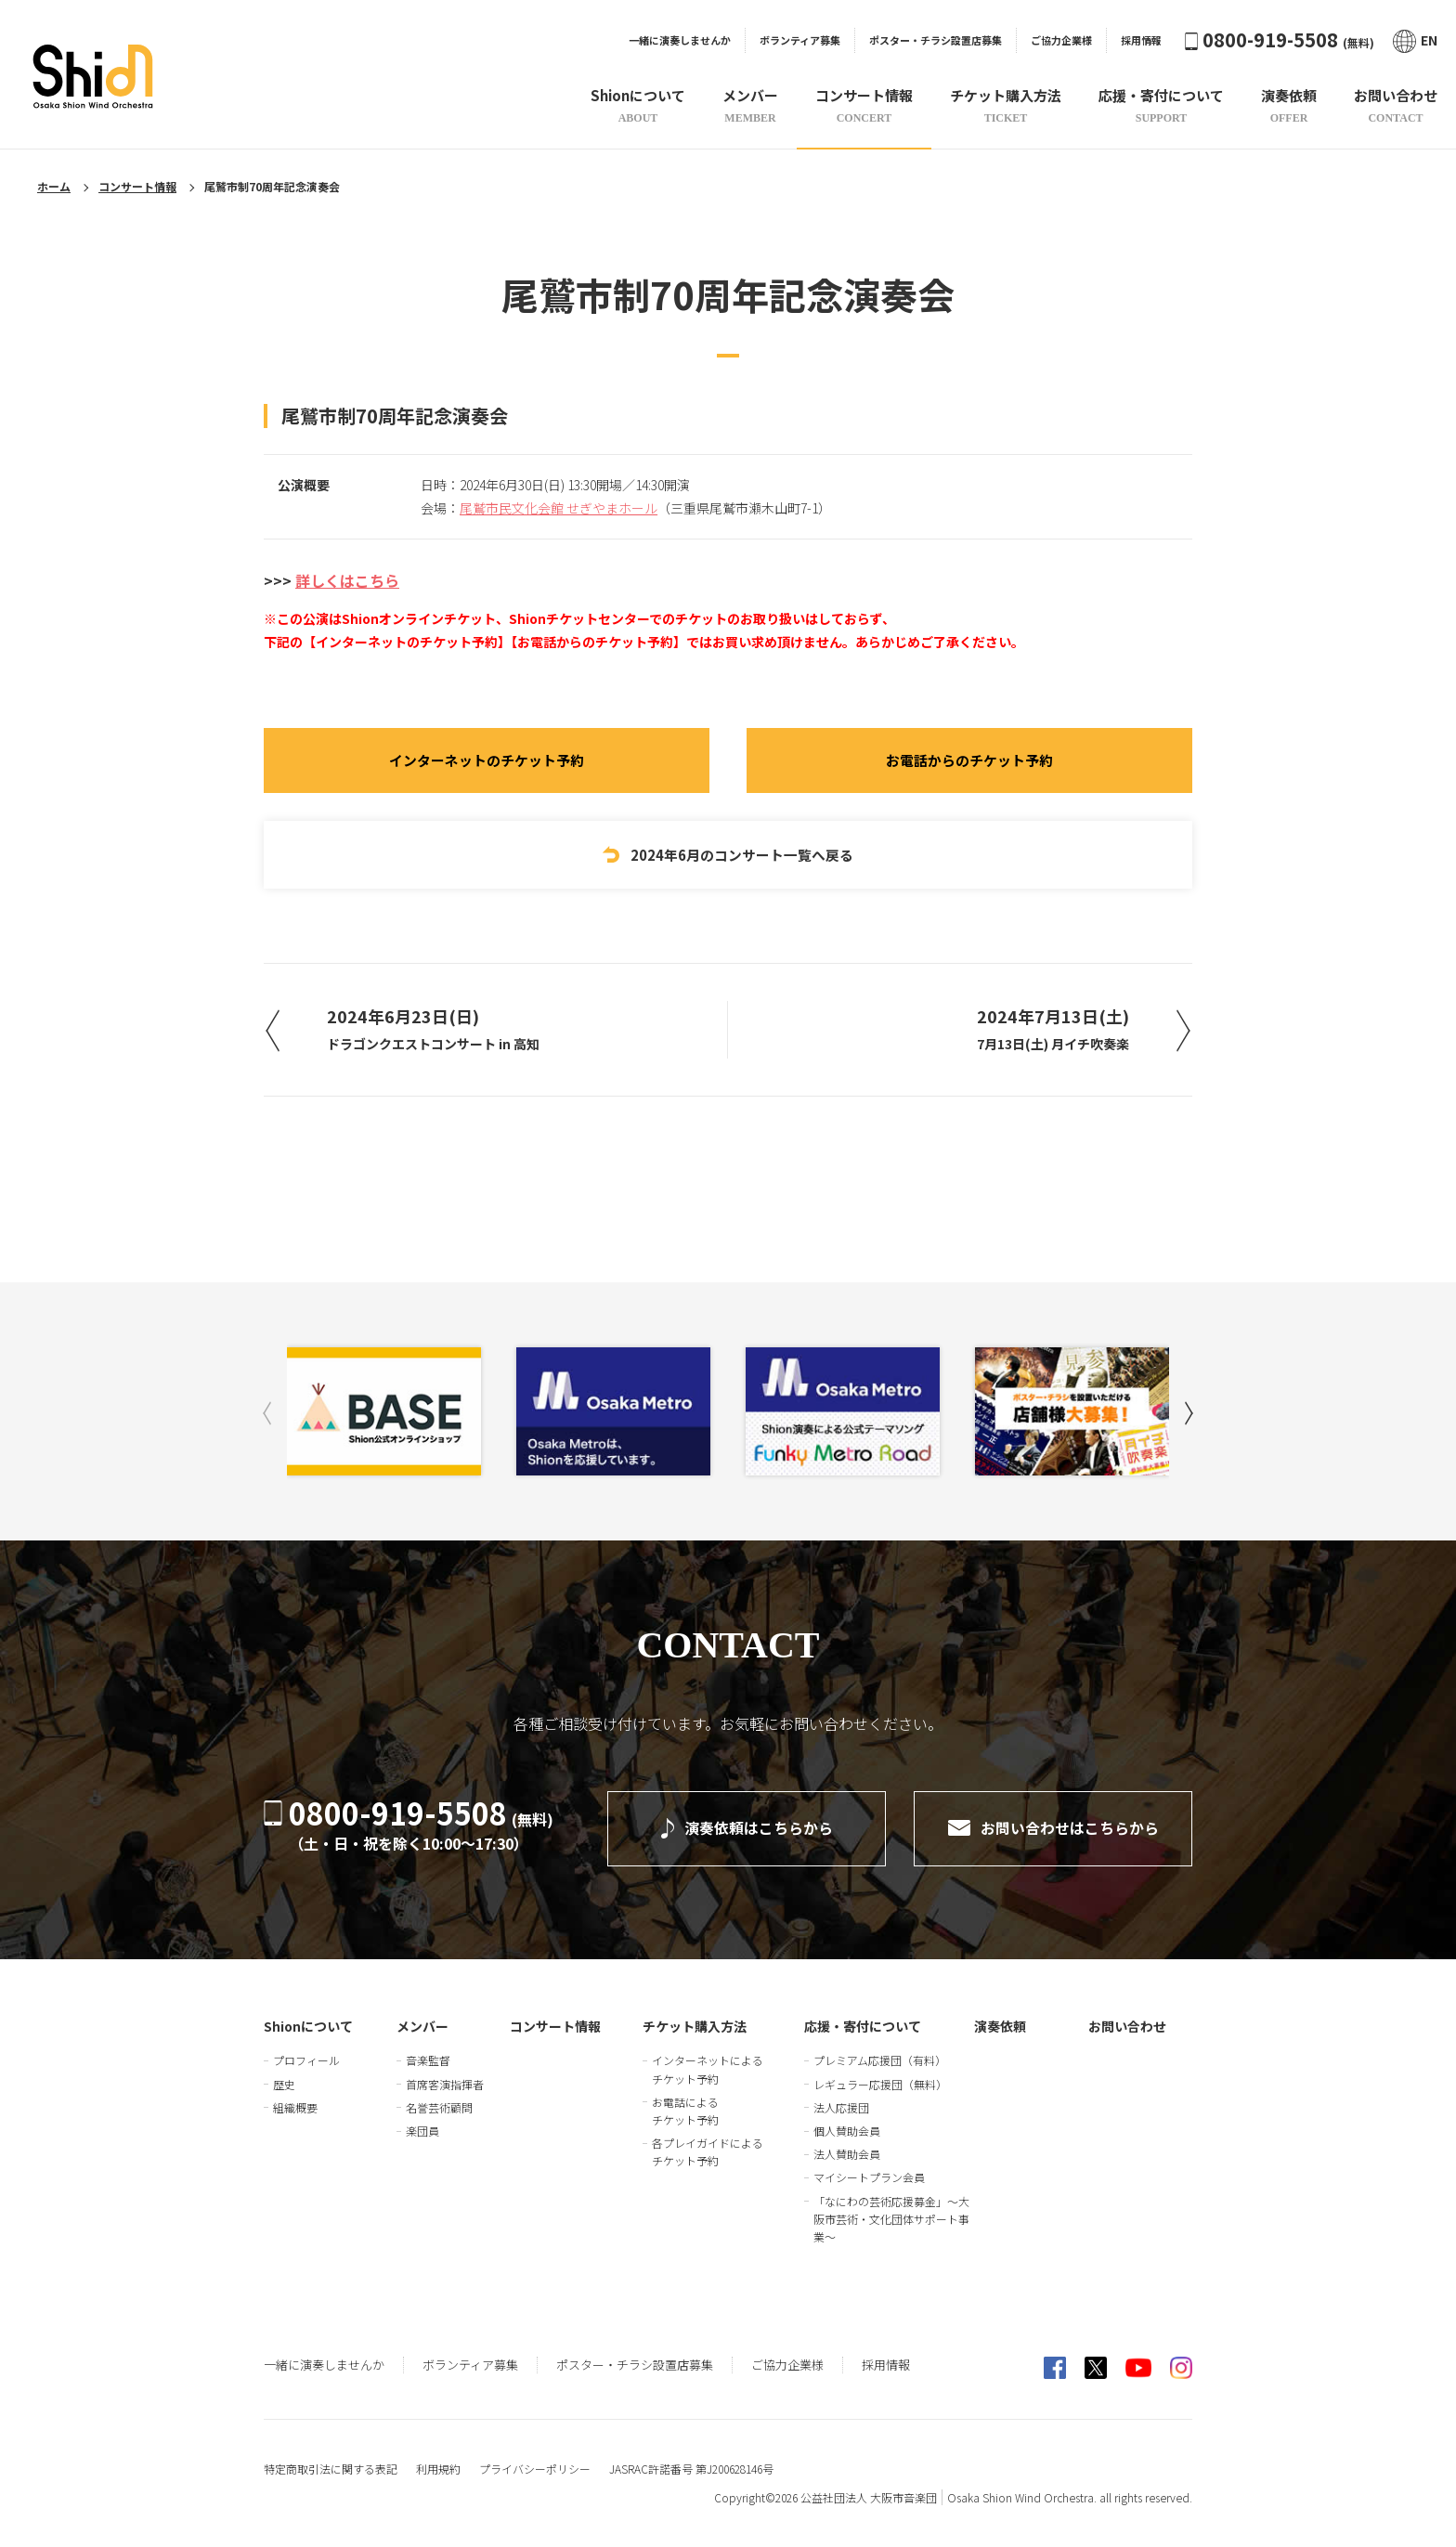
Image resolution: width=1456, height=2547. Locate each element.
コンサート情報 (137, 186)
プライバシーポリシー (535, 2468)
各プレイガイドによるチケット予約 (707, 2151)
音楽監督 (428, 2060)
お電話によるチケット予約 (685, 2110)
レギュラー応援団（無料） (880, 2084)
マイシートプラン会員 (869, 2177)
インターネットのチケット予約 (486, 761)
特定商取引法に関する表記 (330, 2468)
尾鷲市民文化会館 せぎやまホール (558, 508)
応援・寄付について (862, 2026)
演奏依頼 (1000, 2026)
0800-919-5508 (1279, 39)
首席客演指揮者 (445, 2084)
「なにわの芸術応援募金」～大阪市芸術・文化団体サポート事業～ (891, 2218)
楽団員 (422, 2130)
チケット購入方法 (695, 2026)
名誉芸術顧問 (439, 2107)
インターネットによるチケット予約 (707, 2069)
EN (1415, 40)
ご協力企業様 (1061, 39)
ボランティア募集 (800, 39)
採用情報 (1141, 39)
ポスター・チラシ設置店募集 (935, 39)
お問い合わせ (1127, 2026)
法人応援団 (841, 2107)
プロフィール (306, 2060)
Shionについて (308, 2026)
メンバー (422, 2026)
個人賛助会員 (846, 2130)
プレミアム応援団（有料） (879, 2060)
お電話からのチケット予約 (969, 761)
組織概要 (295, 2107)
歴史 (284, 2084)
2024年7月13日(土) (1051, 1031)
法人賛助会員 (846, 2154)
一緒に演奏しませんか (680, 39)
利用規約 (438, 2468)
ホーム (54, 186)
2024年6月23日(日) (435, 1031)
